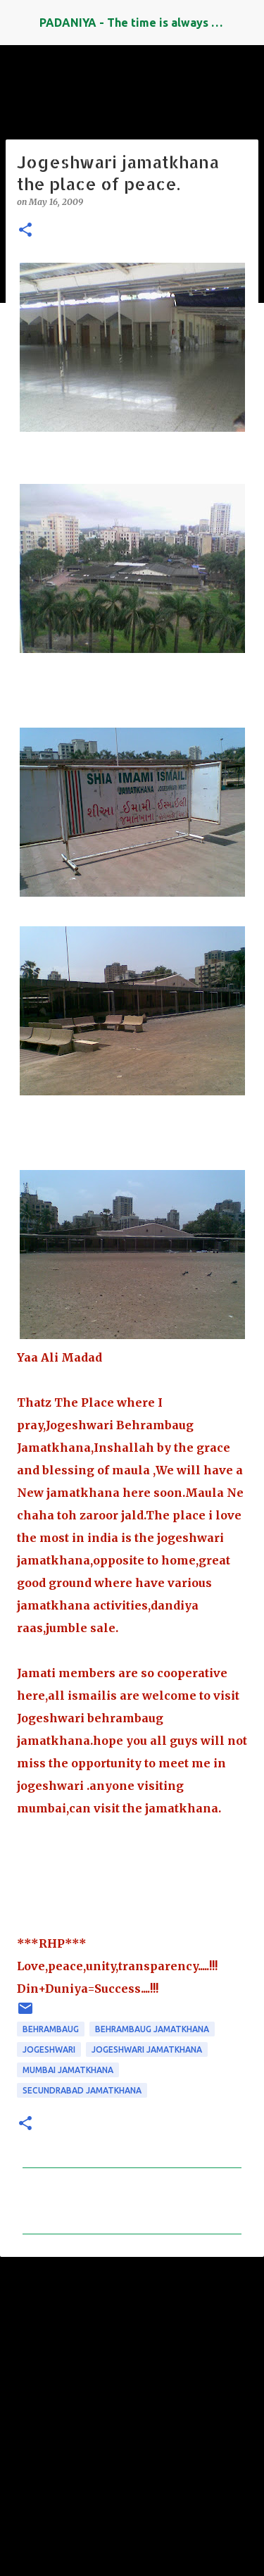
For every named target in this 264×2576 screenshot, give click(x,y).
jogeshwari (49, 2049)
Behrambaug (51, 2029)
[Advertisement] (132, 2410)
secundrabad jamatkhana (82, 2090)
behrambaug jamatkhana (152, 2029)
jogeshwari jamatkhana (147, 2049)
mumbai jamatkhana (68, 2069)
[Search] (244, 22)
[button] (25, 230)
